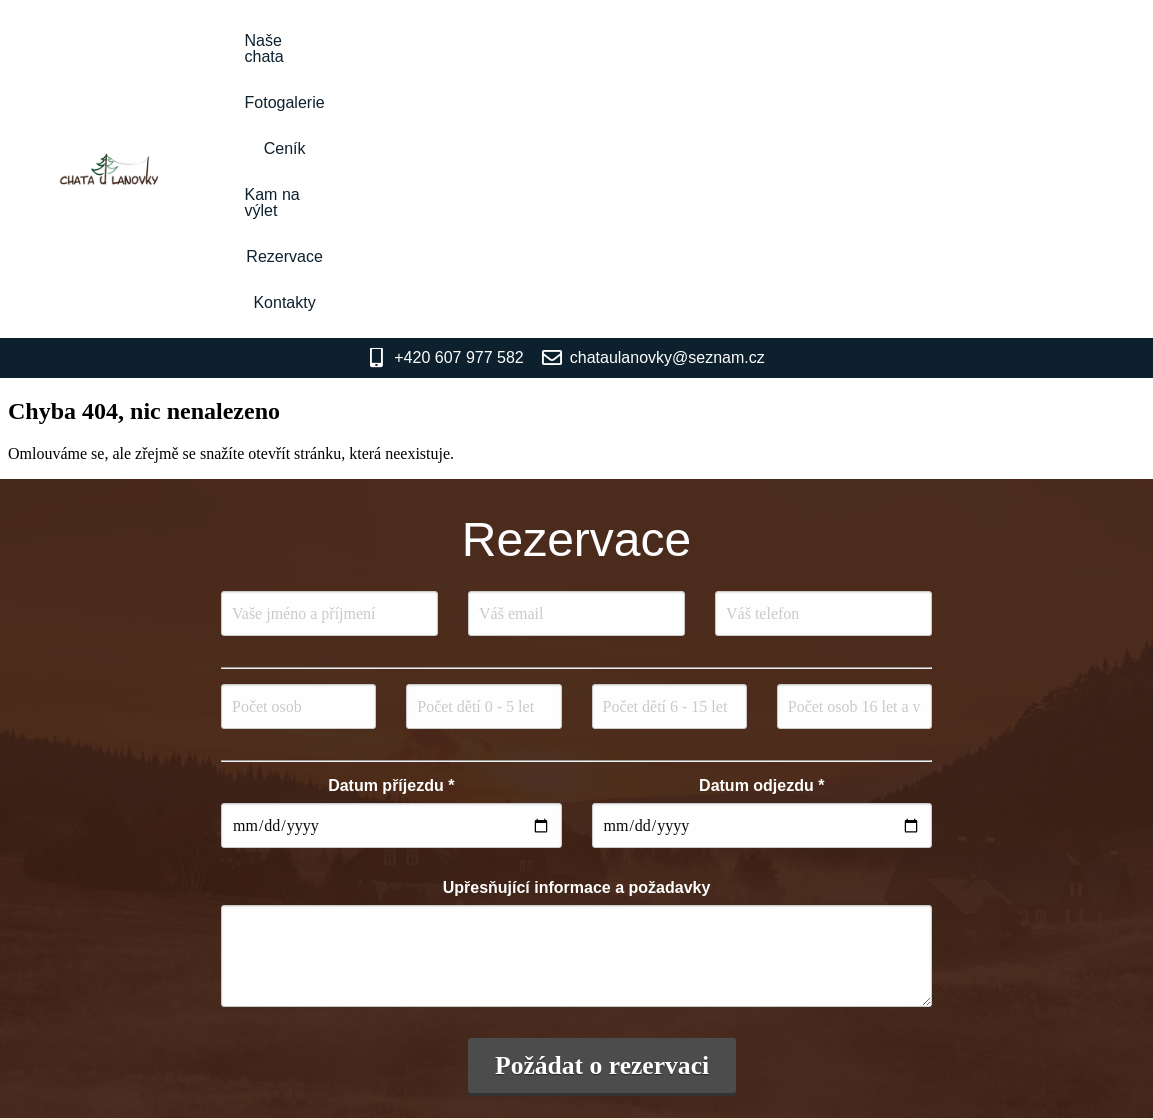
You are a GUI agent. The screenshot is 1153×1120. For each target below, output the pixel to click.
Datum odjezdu (761, 523)
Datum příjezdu (391, 523)
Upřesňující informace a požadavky (577, 625)
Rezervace (853, 40)
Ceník (633, 40)
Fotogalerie (538, 40)
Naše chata (423, 40)
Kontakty (956, 40)
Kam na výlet (734, 40)
